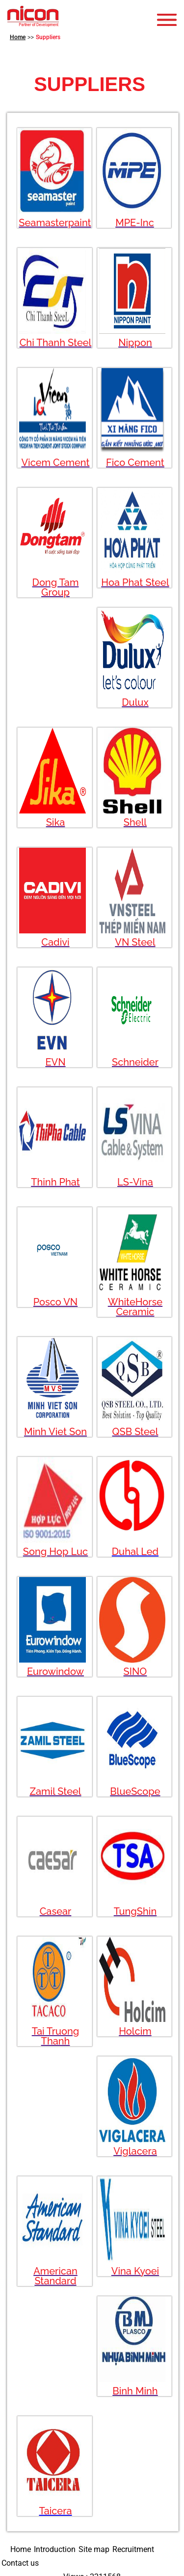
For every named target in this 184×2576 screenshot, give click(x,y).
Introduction (55, 2549)
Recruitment (133, 2549)
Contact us (20, 2563)
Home (18, 37)
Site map (94, 2549)
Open (169, 20)
